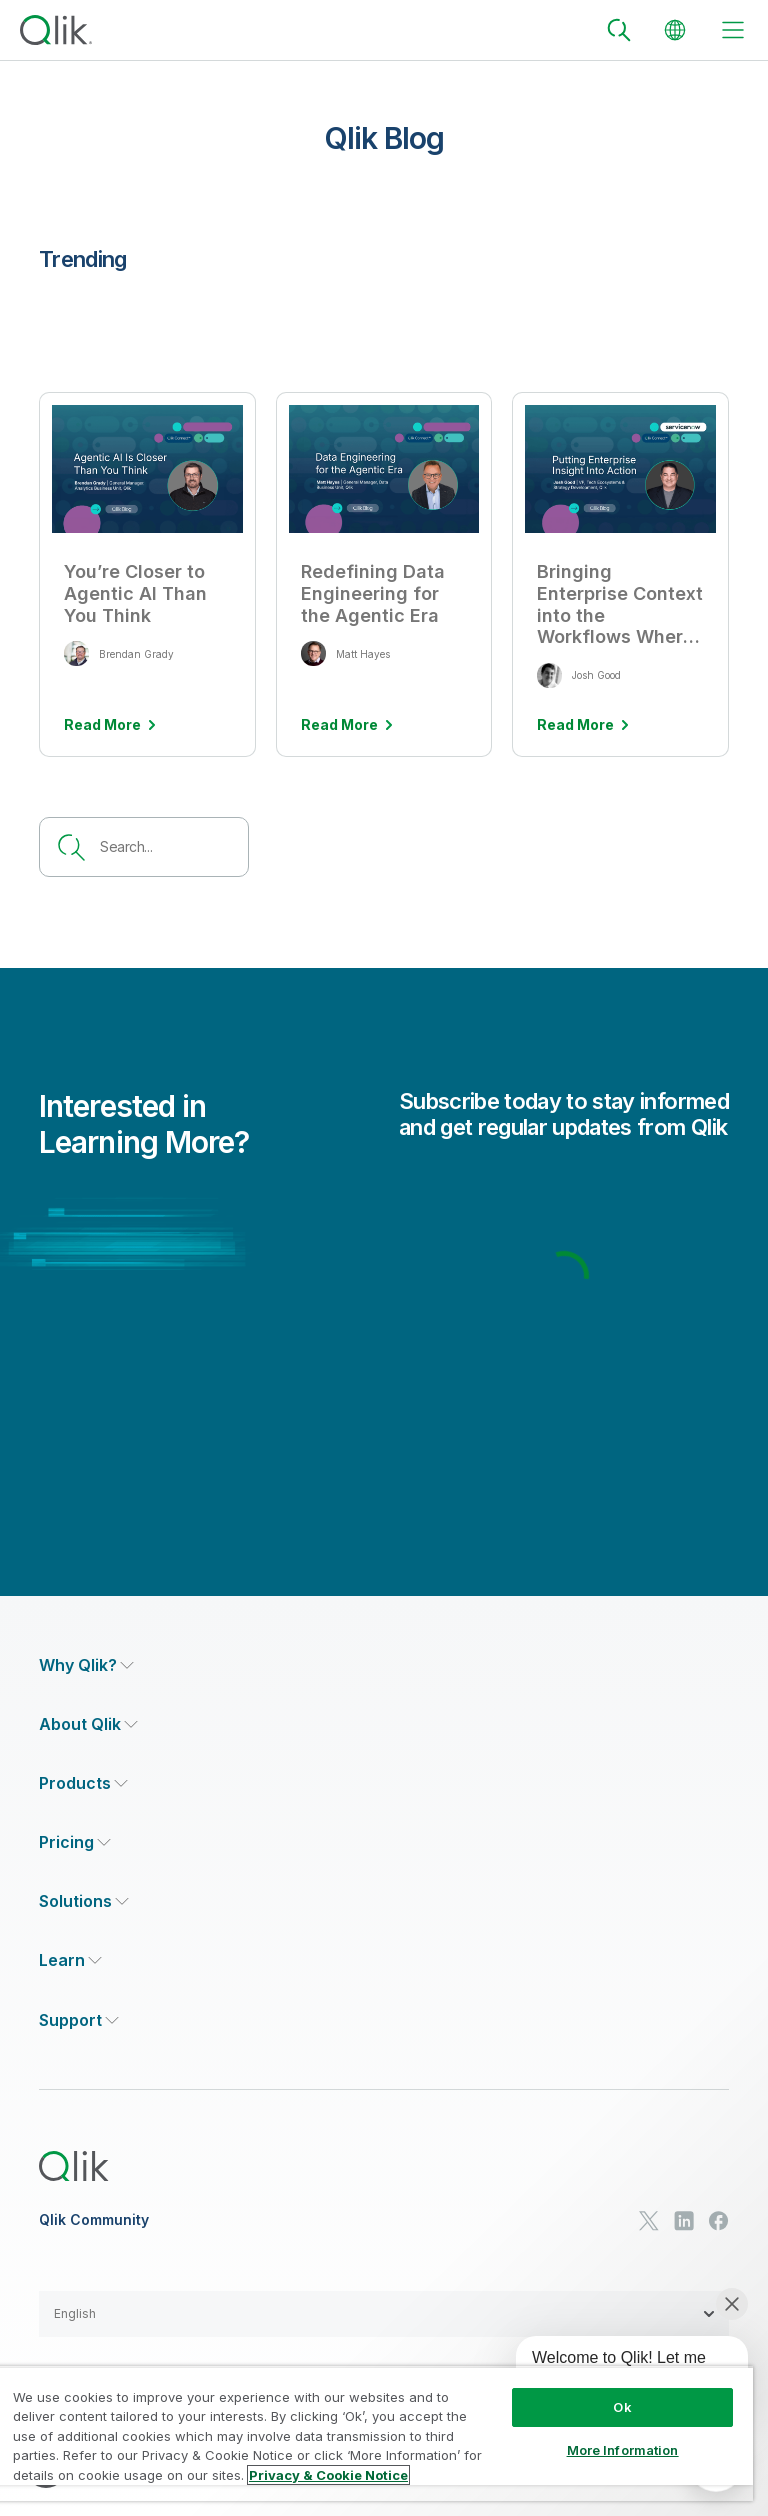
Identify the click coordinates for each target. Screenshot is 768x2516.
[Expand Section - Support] (79, 2020)
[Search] (619, 30)
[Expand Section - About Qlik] (88, 1724)
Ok (622, 2407)
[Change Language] (675, 30)
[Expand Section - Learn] (70, 1960)
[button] (384, 2314)
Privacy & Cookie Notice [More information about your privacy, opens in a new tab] (328, 2475)
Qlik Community (94, 2220)
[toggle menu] (733, 30)
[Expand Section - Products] (83, 1783)
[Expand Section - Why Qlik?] (86, 1665)
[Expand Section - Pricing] (75, 1842)
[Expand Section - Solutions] (84, 1901)
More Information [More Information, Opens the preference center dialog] (623, 2450)
